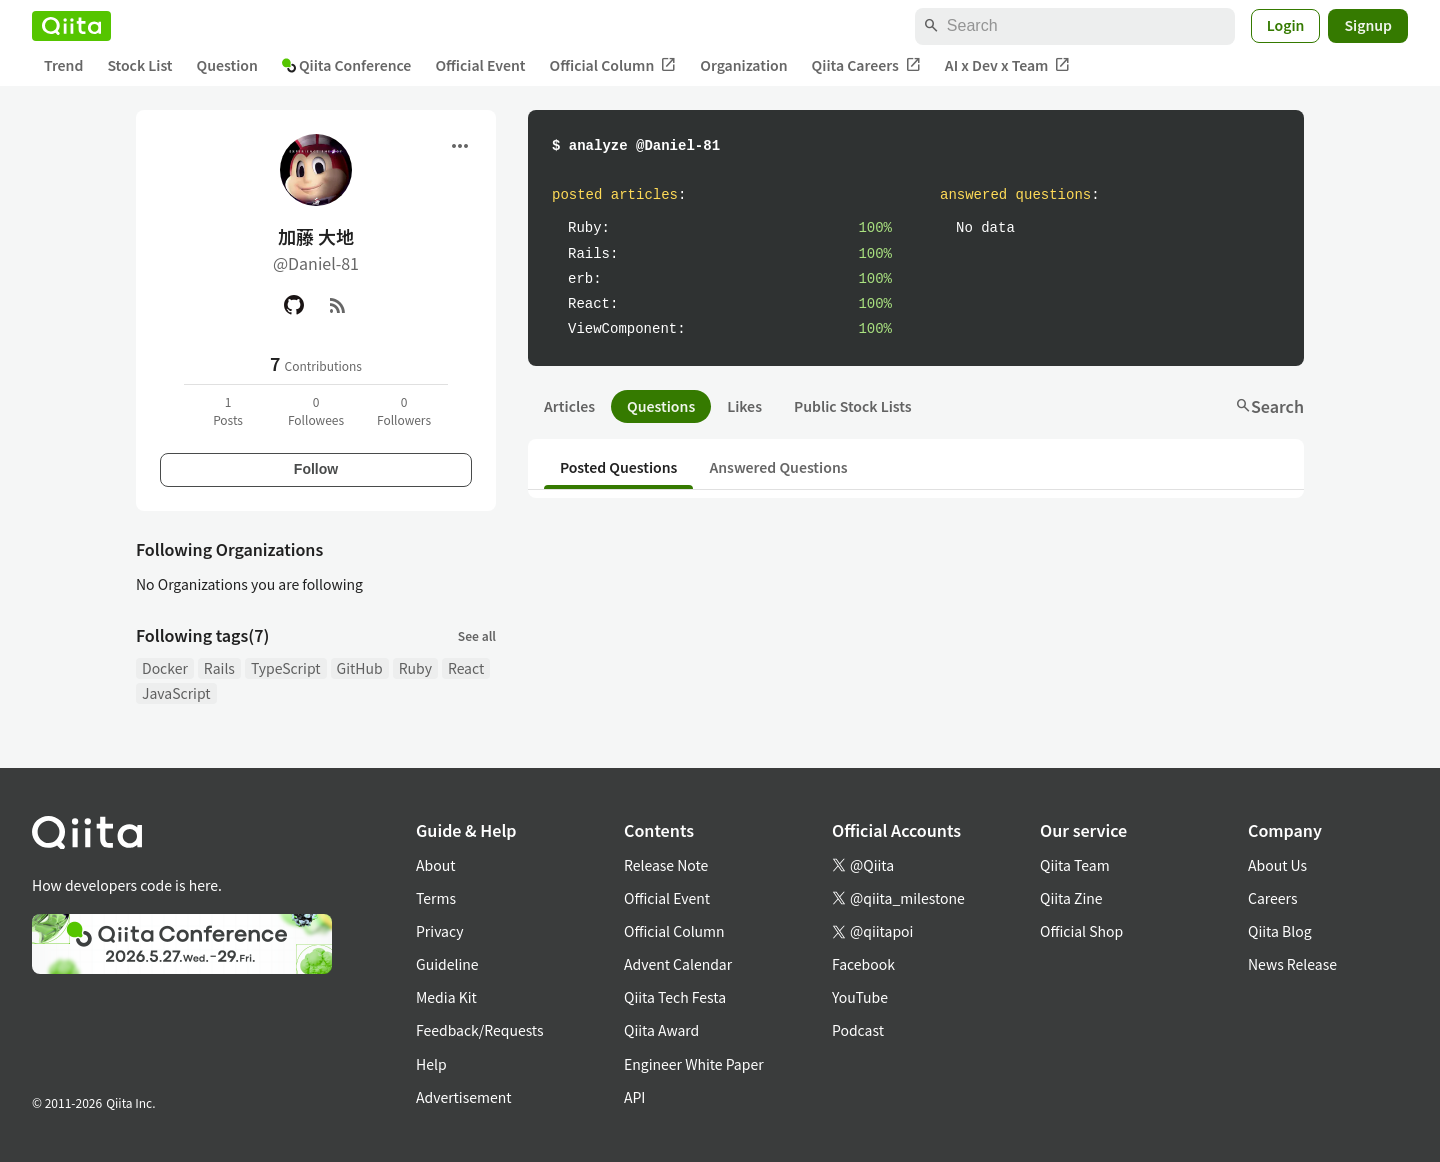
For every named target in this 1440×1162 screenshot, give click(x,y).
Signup (1368, 25)
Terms (436, 898)
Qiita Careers (866, 65)
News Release (1292, 964)
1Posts (228, 410)
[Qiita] (71, 26)
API (634, 1097)
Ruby (415, 668)
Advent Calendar (678, 964)
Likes (744, 406)
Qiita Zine (1071, 898)
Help (431, 1064)
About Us (1277, 865)
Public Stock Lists (853, 406)
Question (227, 65)
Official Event (480, 65)
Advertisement (464, 1097)
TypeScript (286, 668)
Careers (1272, 898)
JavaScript (176, 693)
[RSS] (338, 305)
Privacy (439, 931)
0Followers (404, 410)
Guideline (447, 964)
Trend (63, 65)
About (435, 865)
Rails (219, 668)
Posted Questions (618, 467)
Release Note (666, 865)
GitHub (360, 668)
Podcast (858, 1030)
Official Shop (1081, 931)
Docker (165, 668)
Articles (569, 406)
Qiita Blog (1280, 931)
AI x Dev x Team (1008, 65)
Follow (316, 469)
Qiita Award (661, 1030)
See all (477, 635)
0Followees (316, 410)
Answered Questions (778, 467)
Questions (661, 406)
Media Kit (446, 997)
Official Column (613, 65)
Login (1286, 25)
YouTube (860, 997)
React (466, 668)
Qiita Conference (347, 65)
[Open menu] (460, 146)
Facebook (863, 964)
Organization (743, 65)
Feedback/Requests (480, 1030)
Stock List (139, 65)
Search (1269, 406)
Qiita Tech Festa (675, 997)
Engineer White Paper (694, 1064)
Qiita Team (1075, 865)
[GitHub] (294, 305)
